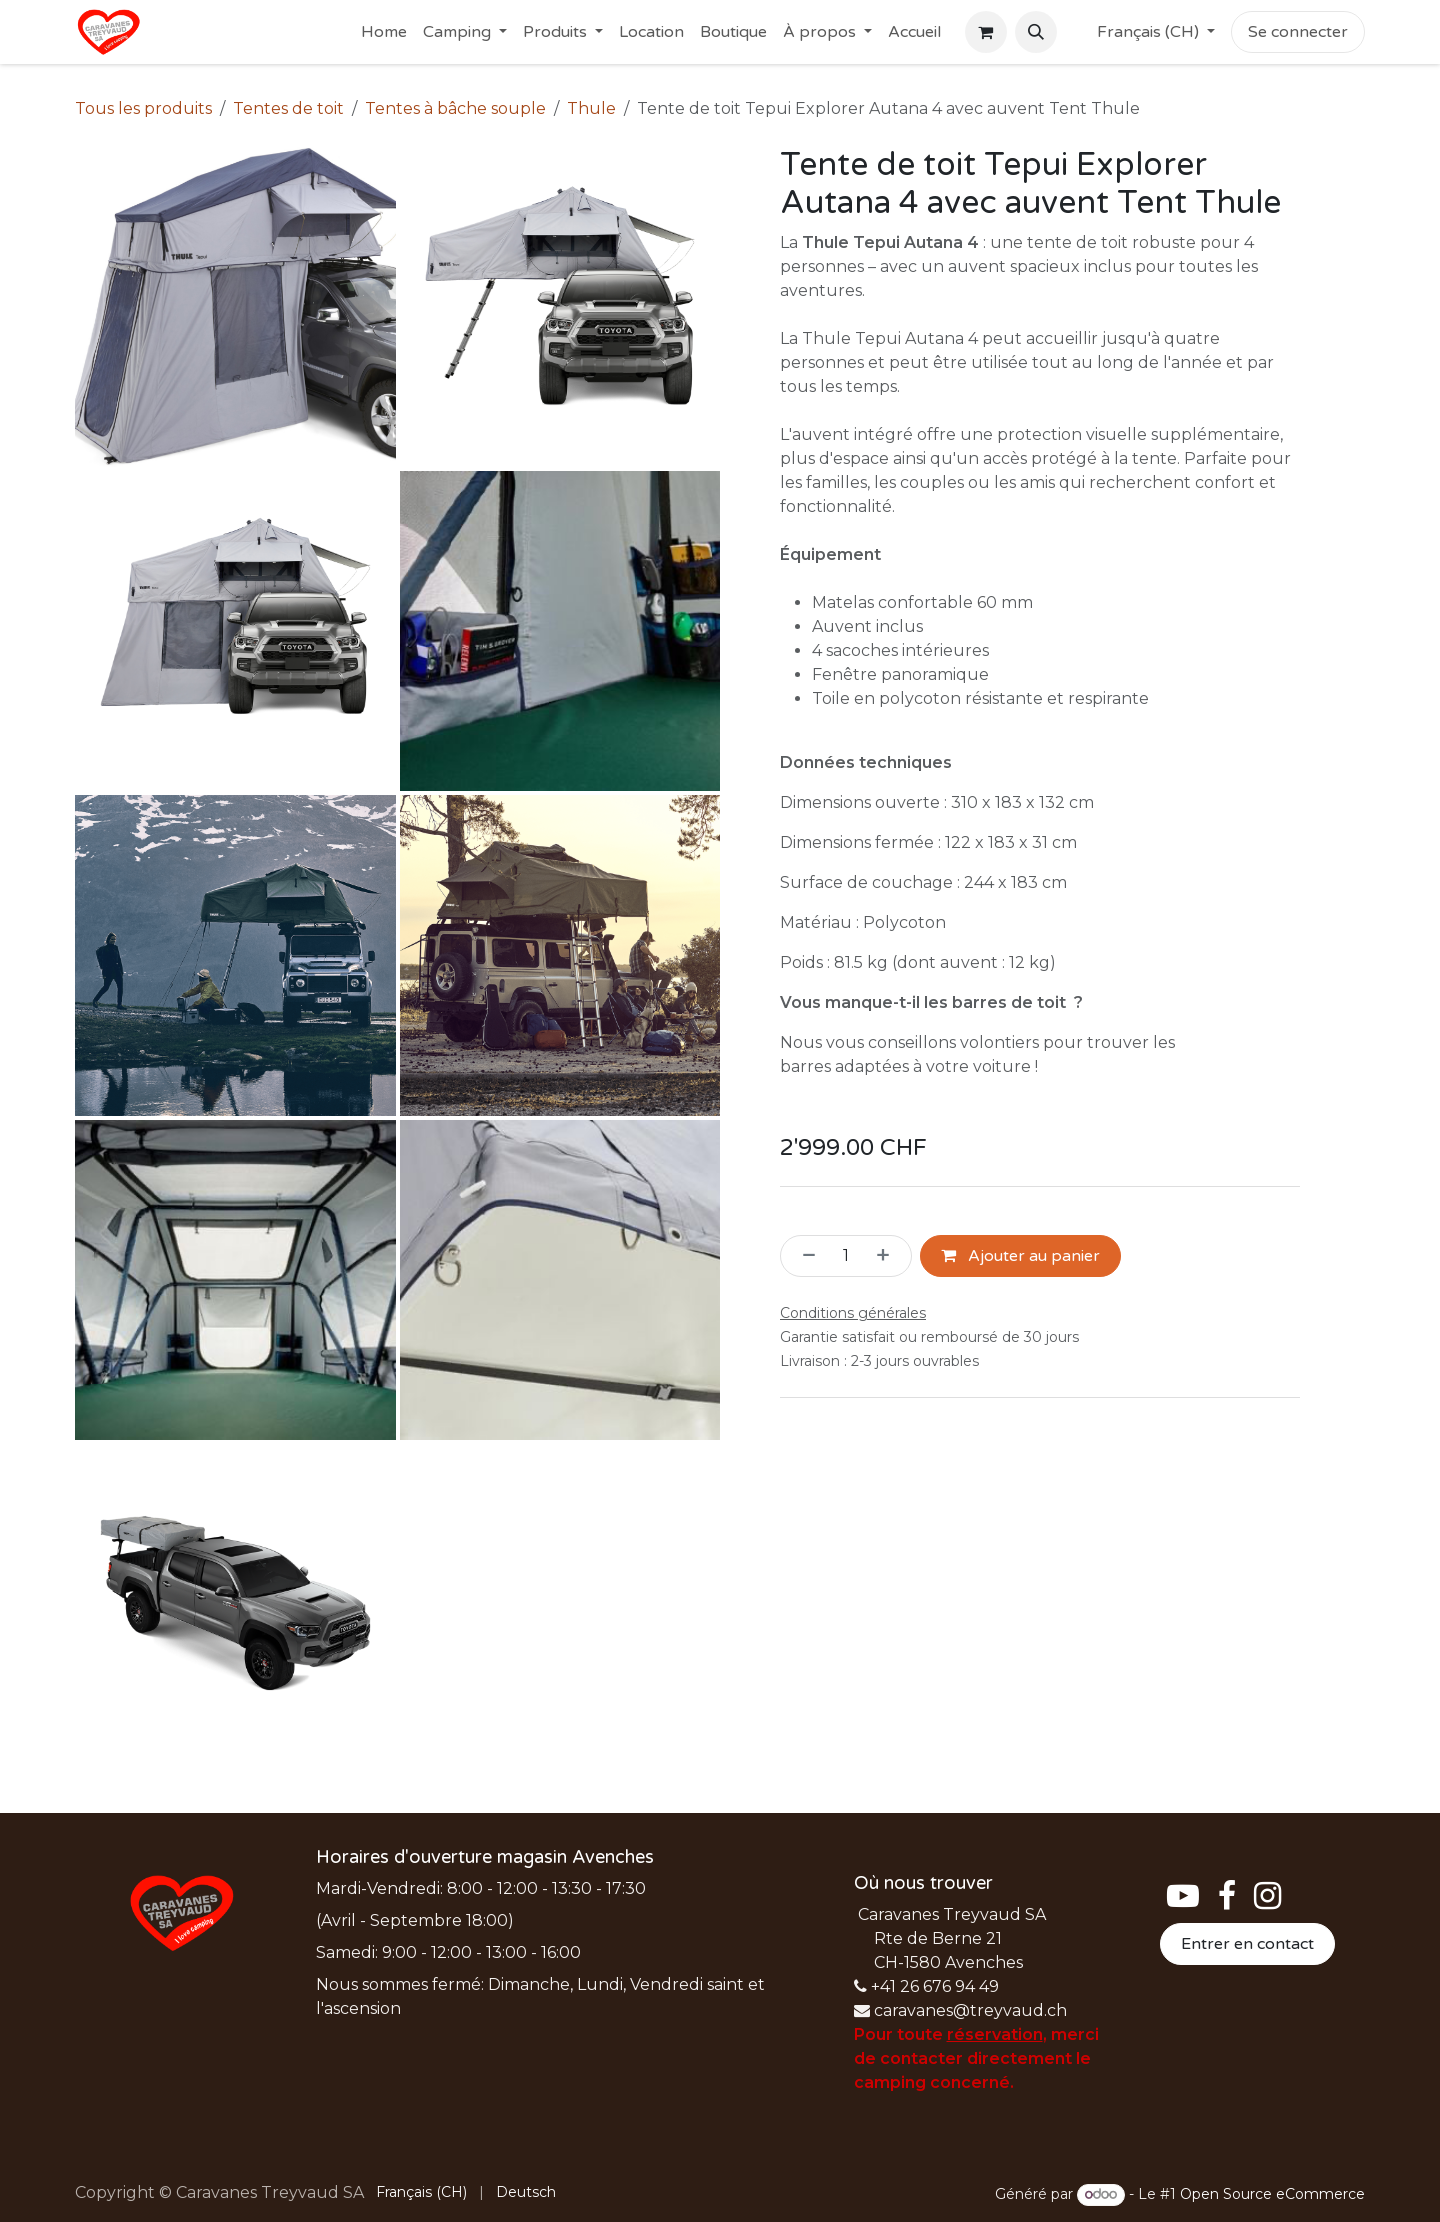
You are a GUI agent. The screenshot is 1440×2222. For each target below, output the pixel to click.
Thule (591, 108)
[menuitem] (384, 32)
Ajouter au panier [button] (1020, 1256)
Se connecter (1298, 32)
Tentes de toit (288, 108)
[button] (1036, 32)
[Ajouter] (889, 1256)
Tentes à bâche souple (455, 108)
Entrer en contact (1247, 1944)
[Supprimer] (803, 1256)
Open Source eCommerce (1272, 2194)
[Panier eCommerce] (986, 32)
